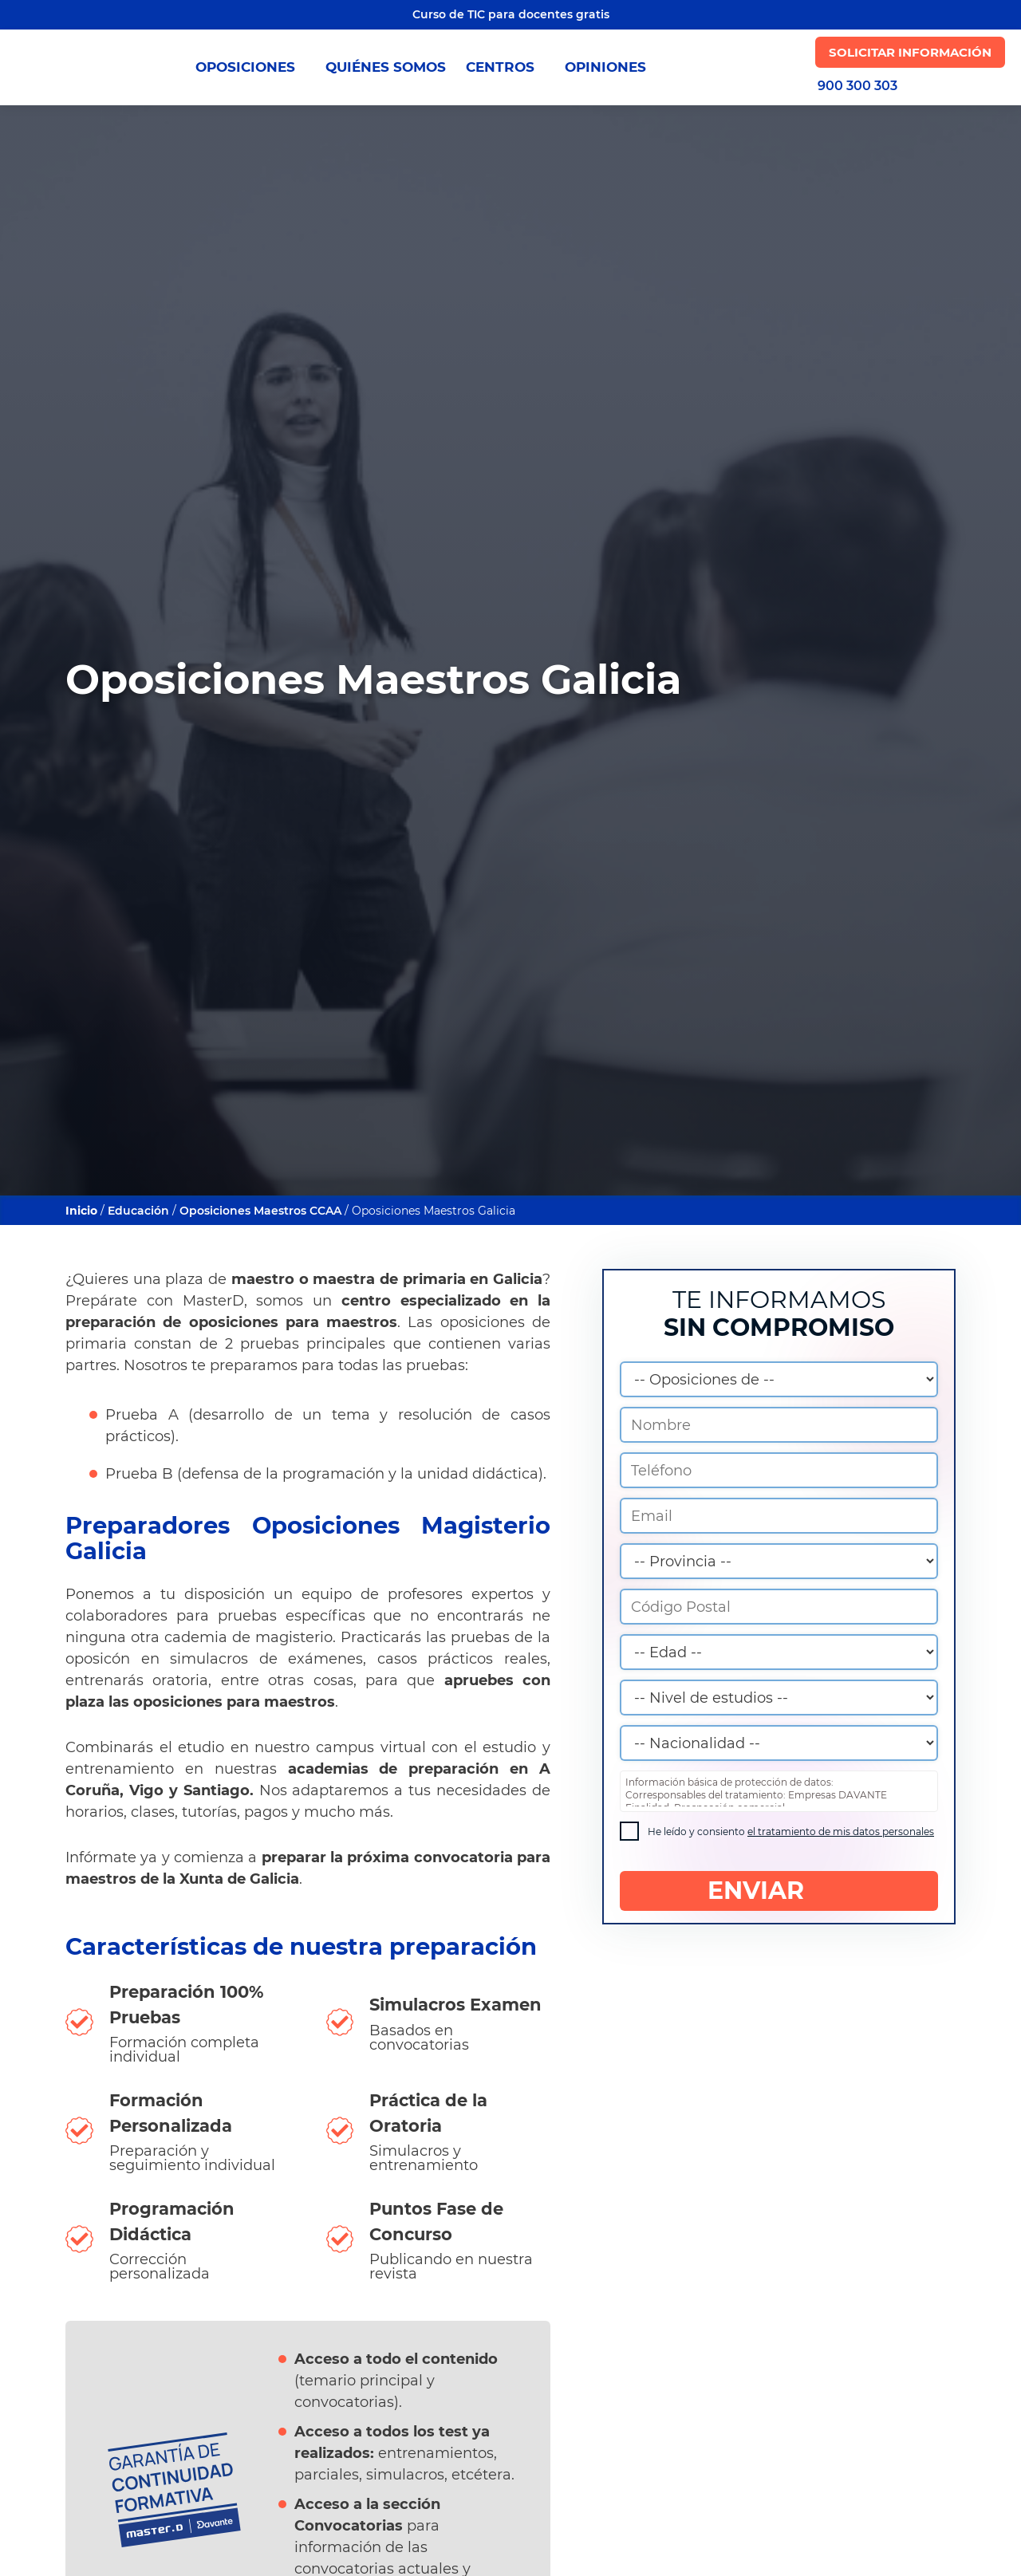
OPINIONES (605, 67)
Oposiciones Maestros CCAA (262, 1210)
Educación (138, 1210)
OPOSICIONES (250, 67)
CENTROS (505, 67)
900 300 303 (857, 86)
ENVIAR (779, 1891)
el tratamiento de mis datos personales (840, 1831)
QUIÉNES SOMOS (385, 67)
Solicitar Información (910, 52)
